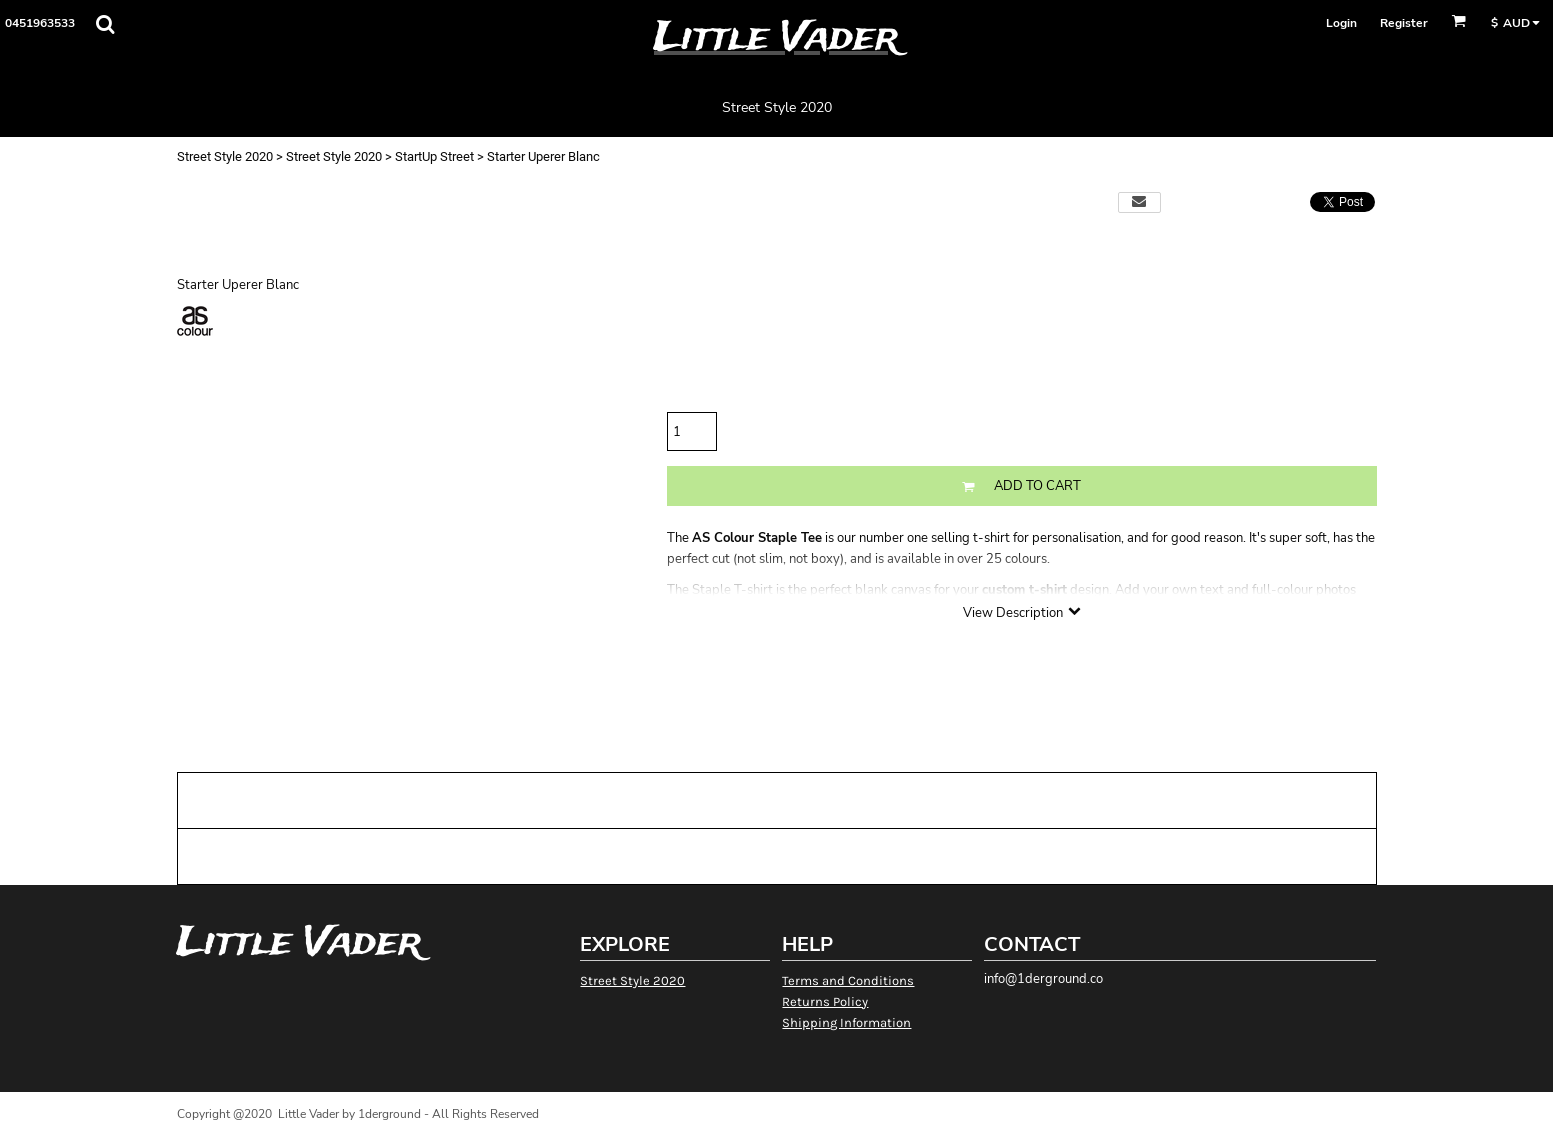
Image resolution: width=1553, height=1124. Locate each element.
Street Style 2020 (225, 156)
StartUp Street (434, 156)
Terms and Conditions (848, 980)
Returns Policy (825, 1001)
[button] (105, 24)
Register (1404, 23)
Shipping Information (846, 1022)
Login (1341, 23)
